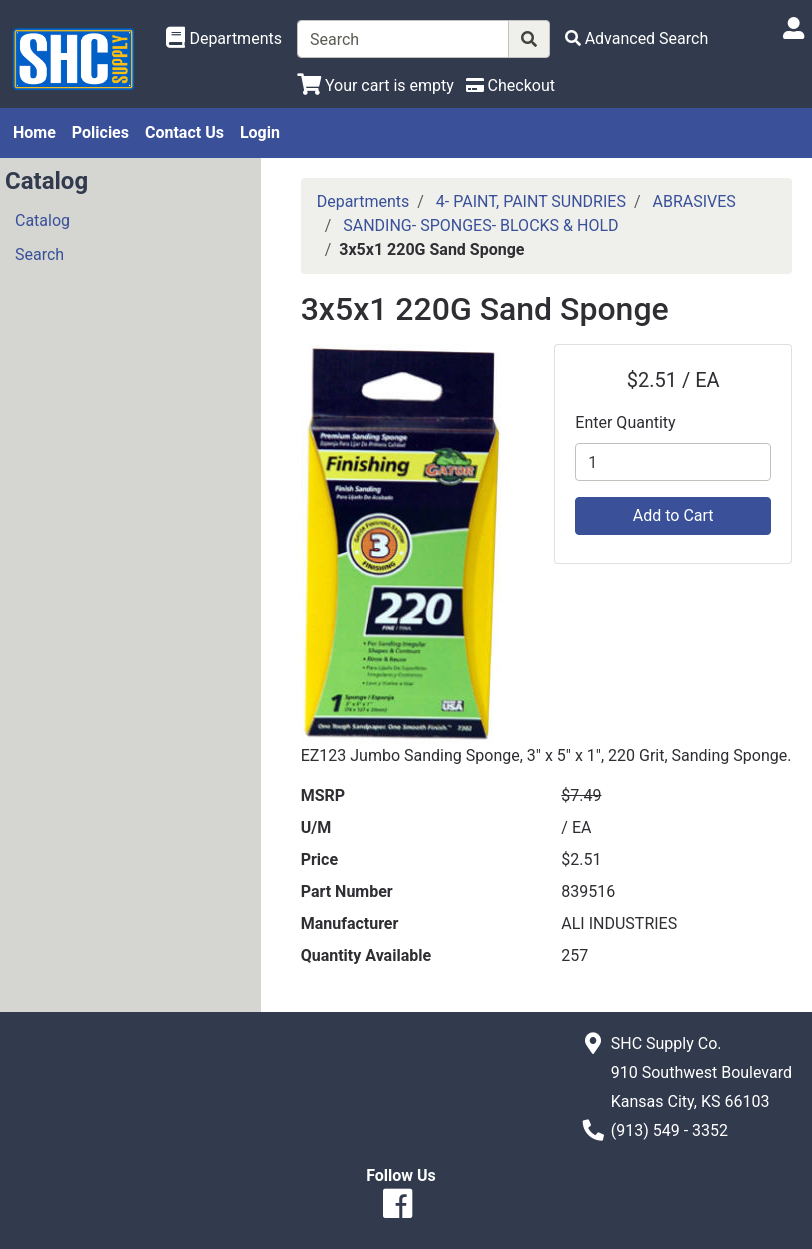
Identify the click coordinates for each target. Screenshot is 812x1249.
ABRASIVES (694, 201)
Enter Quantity (625, 422)
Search (39, 254)
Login (260, 132)
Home (34, 132)
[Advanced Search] (637, 38)
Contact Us (184, 132)
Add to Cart (673, 515)
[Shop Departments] (224, 39)
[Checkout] (510, 85)
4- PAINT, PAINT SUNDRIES (531, 201)
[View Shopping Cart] (375, 85)
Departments (363, 201)
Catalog (42, 220)
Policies (100, 132)
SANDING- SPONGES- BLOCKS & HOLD (480, 225)
